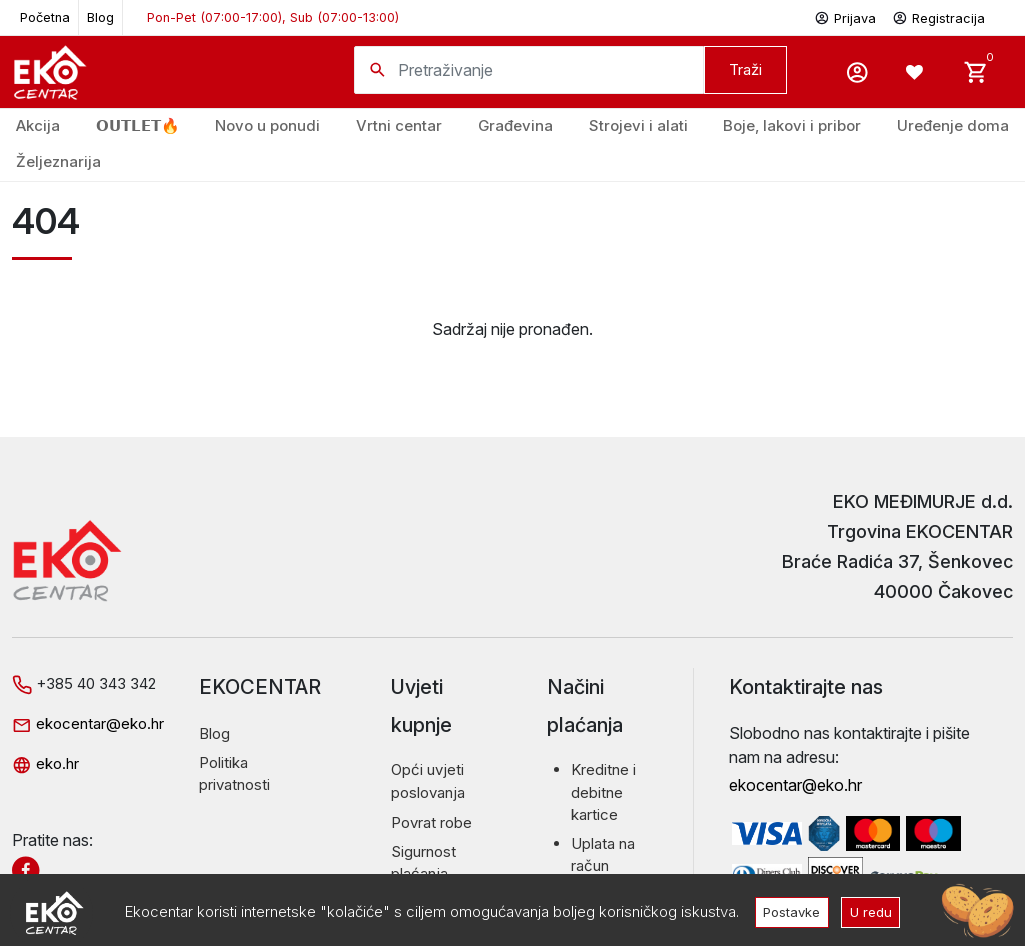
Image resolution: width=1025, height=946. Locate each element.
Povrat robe (431, 822)
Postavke (791, 911)
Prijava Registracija (899, 16)
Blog (100, 17)
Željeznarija (58, 161)
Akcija (38, 125)
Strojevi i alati (638, 125)
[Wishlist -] (916, 72)
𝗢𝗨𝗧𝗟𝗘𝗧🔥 (138, 125)
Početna (45, 17)
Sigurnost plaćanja (423, 863)
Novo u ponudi (267, 125)
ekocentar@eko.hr (88, 723)
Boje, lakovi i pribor (792, 125)
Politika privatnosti (234, 774)
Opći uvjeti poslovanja (428, 781)
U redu (872, 911)
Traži (745, 69)
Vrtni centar (399, 125)
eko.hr (45, 763)
